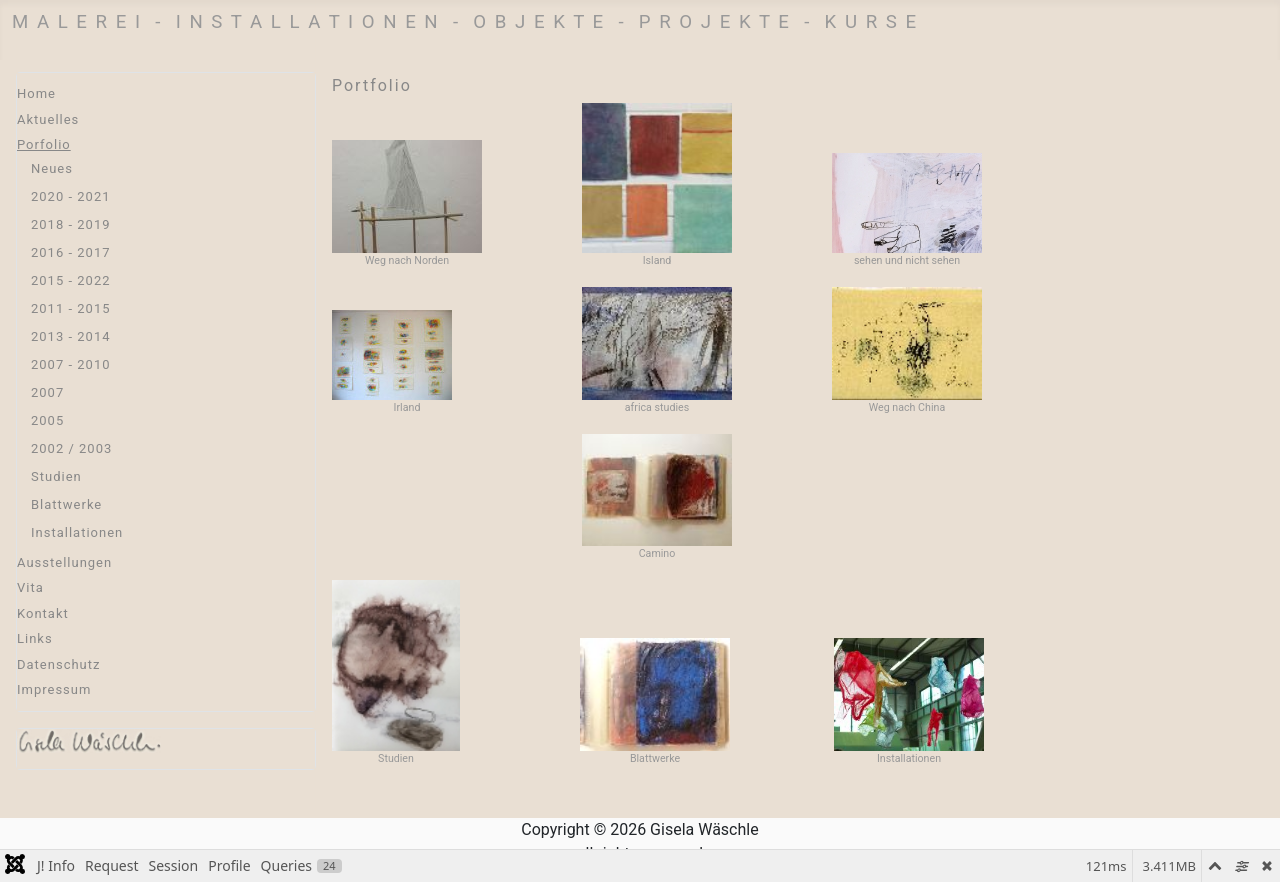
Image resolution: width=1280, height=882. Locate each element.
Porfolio (44, 144)
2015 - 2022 (71, 280)
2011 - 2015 (71, 308)
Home (36, 93)
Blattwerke (66, 504)
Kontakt (43, 613)
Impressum (54, 689)
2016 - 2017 (71, 252)
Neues (52, 168)
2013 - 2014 (71, 336)
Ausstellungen (64, 562)
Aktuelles (48, 119)
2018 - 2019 (71, 224)
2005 (47, 420)
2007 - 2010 (71, 364)
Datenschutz (58, 664)
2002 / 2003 (71, 448)
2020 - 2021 (71, 196)
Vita (30, 587)
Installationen (77, 532)
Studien (56, 476)
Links (35, 638)
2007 (47, 392)
